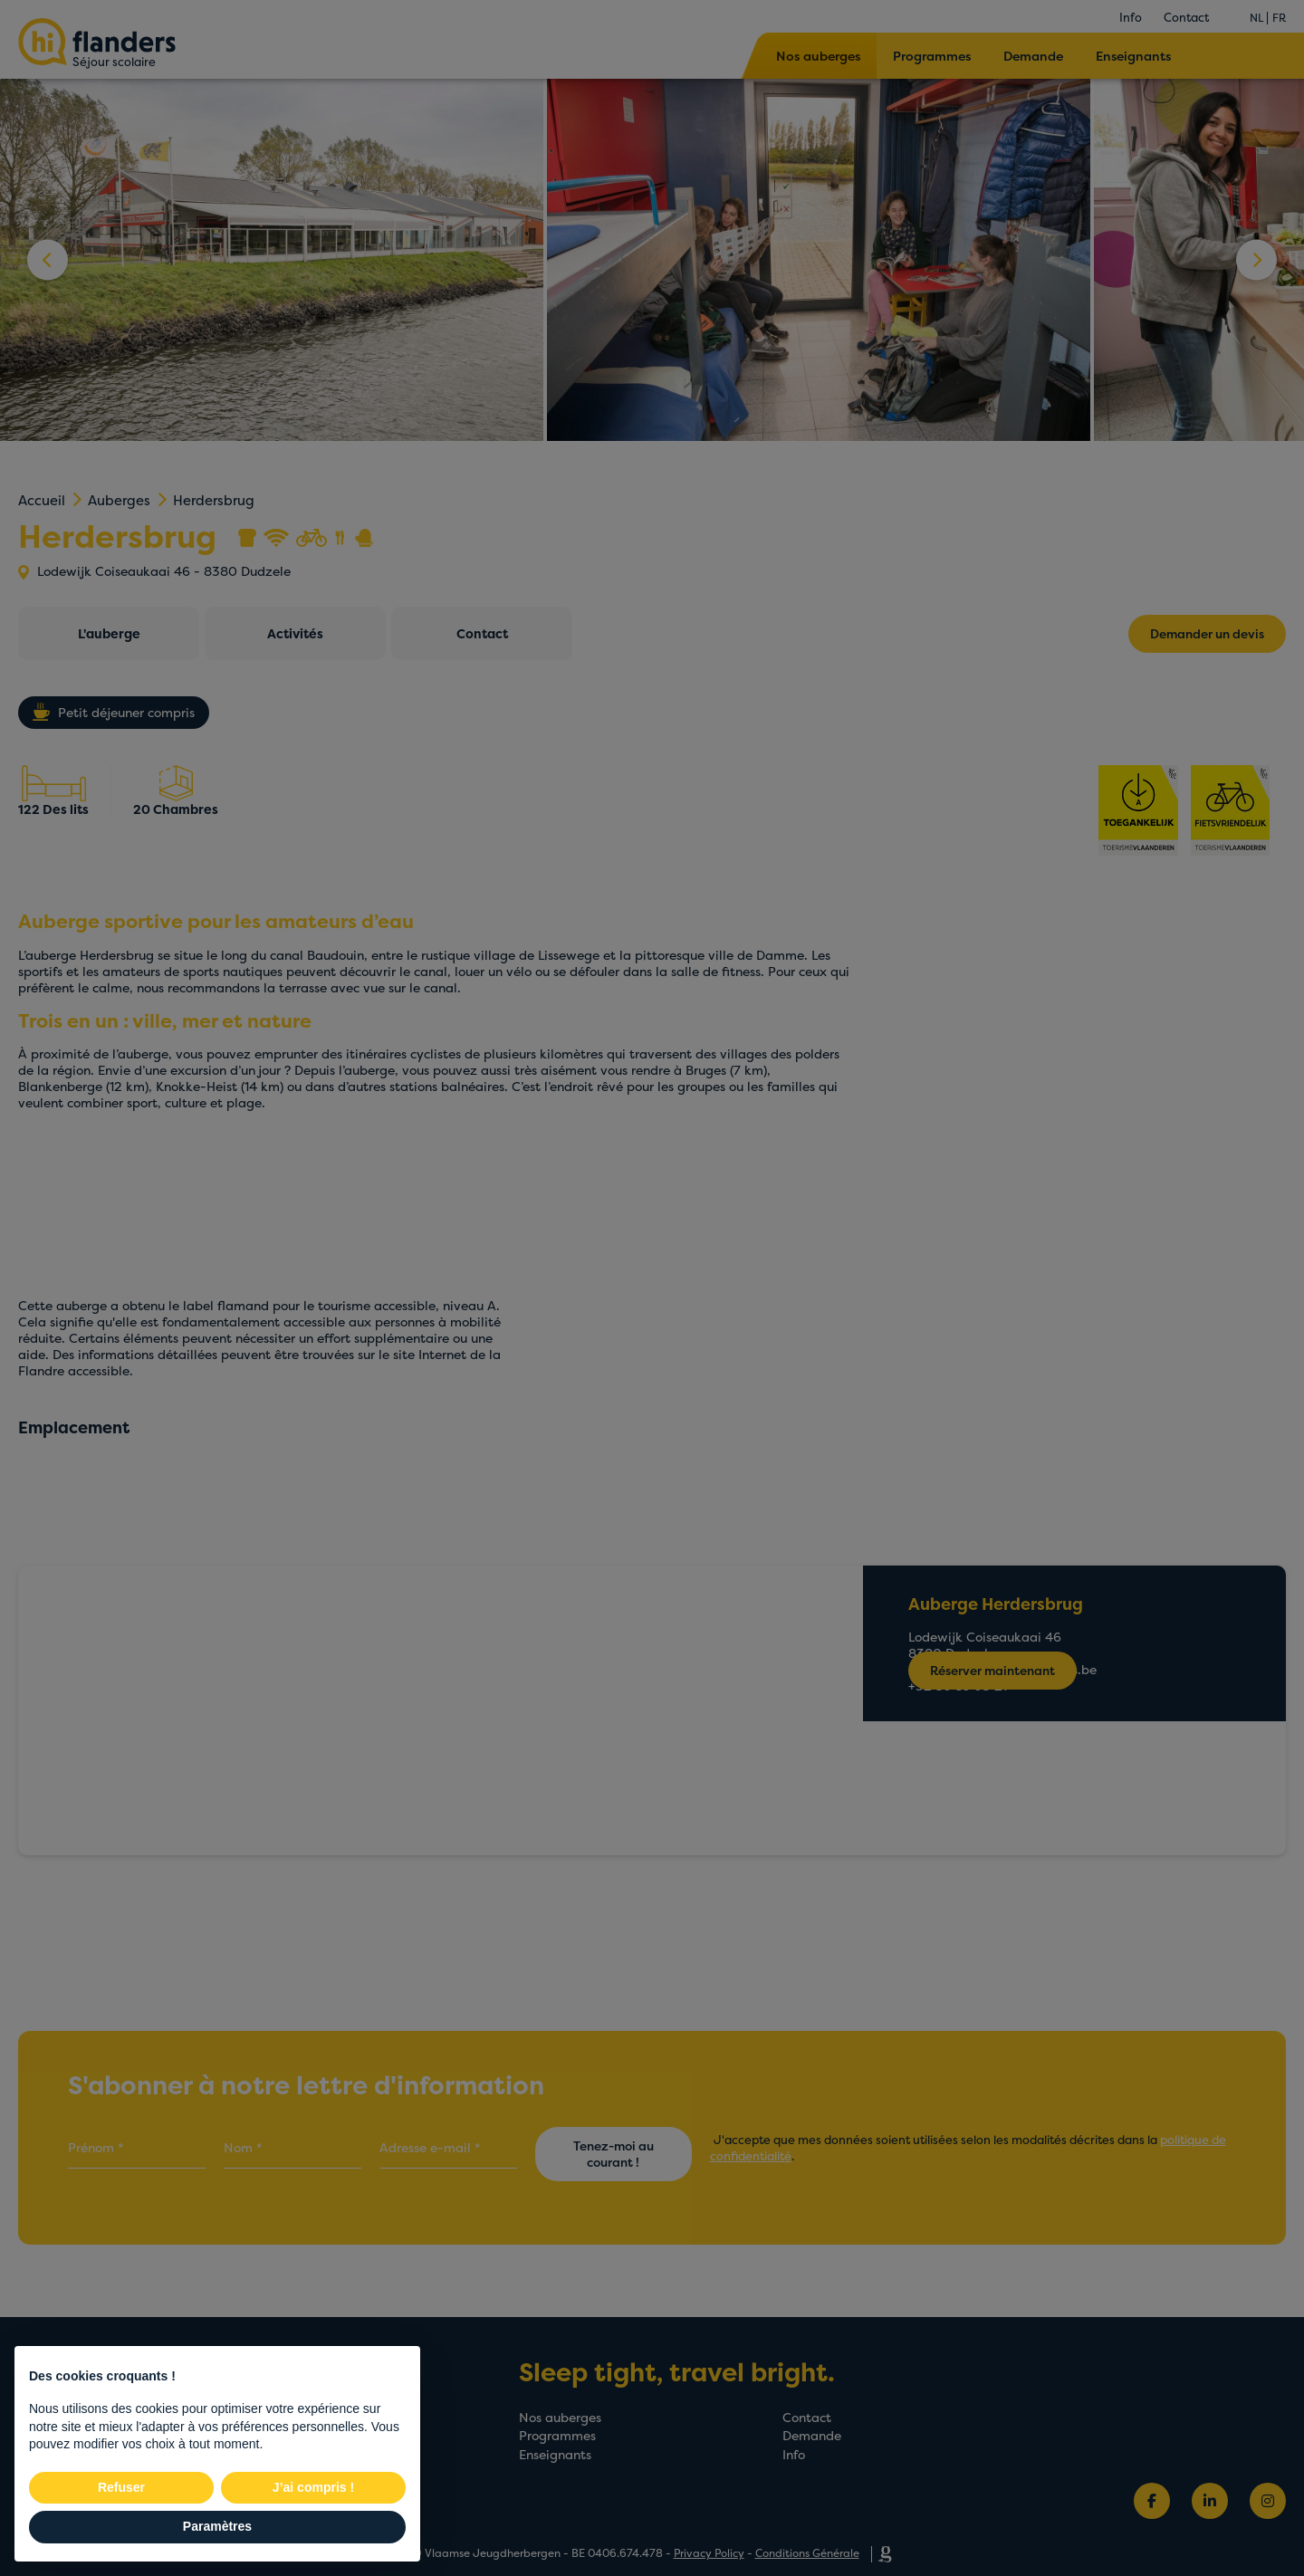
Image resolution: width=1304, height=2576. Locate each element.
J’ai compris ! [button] (313, 2487)
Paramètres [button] (217, 2526)
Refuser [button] (121, 2487)
